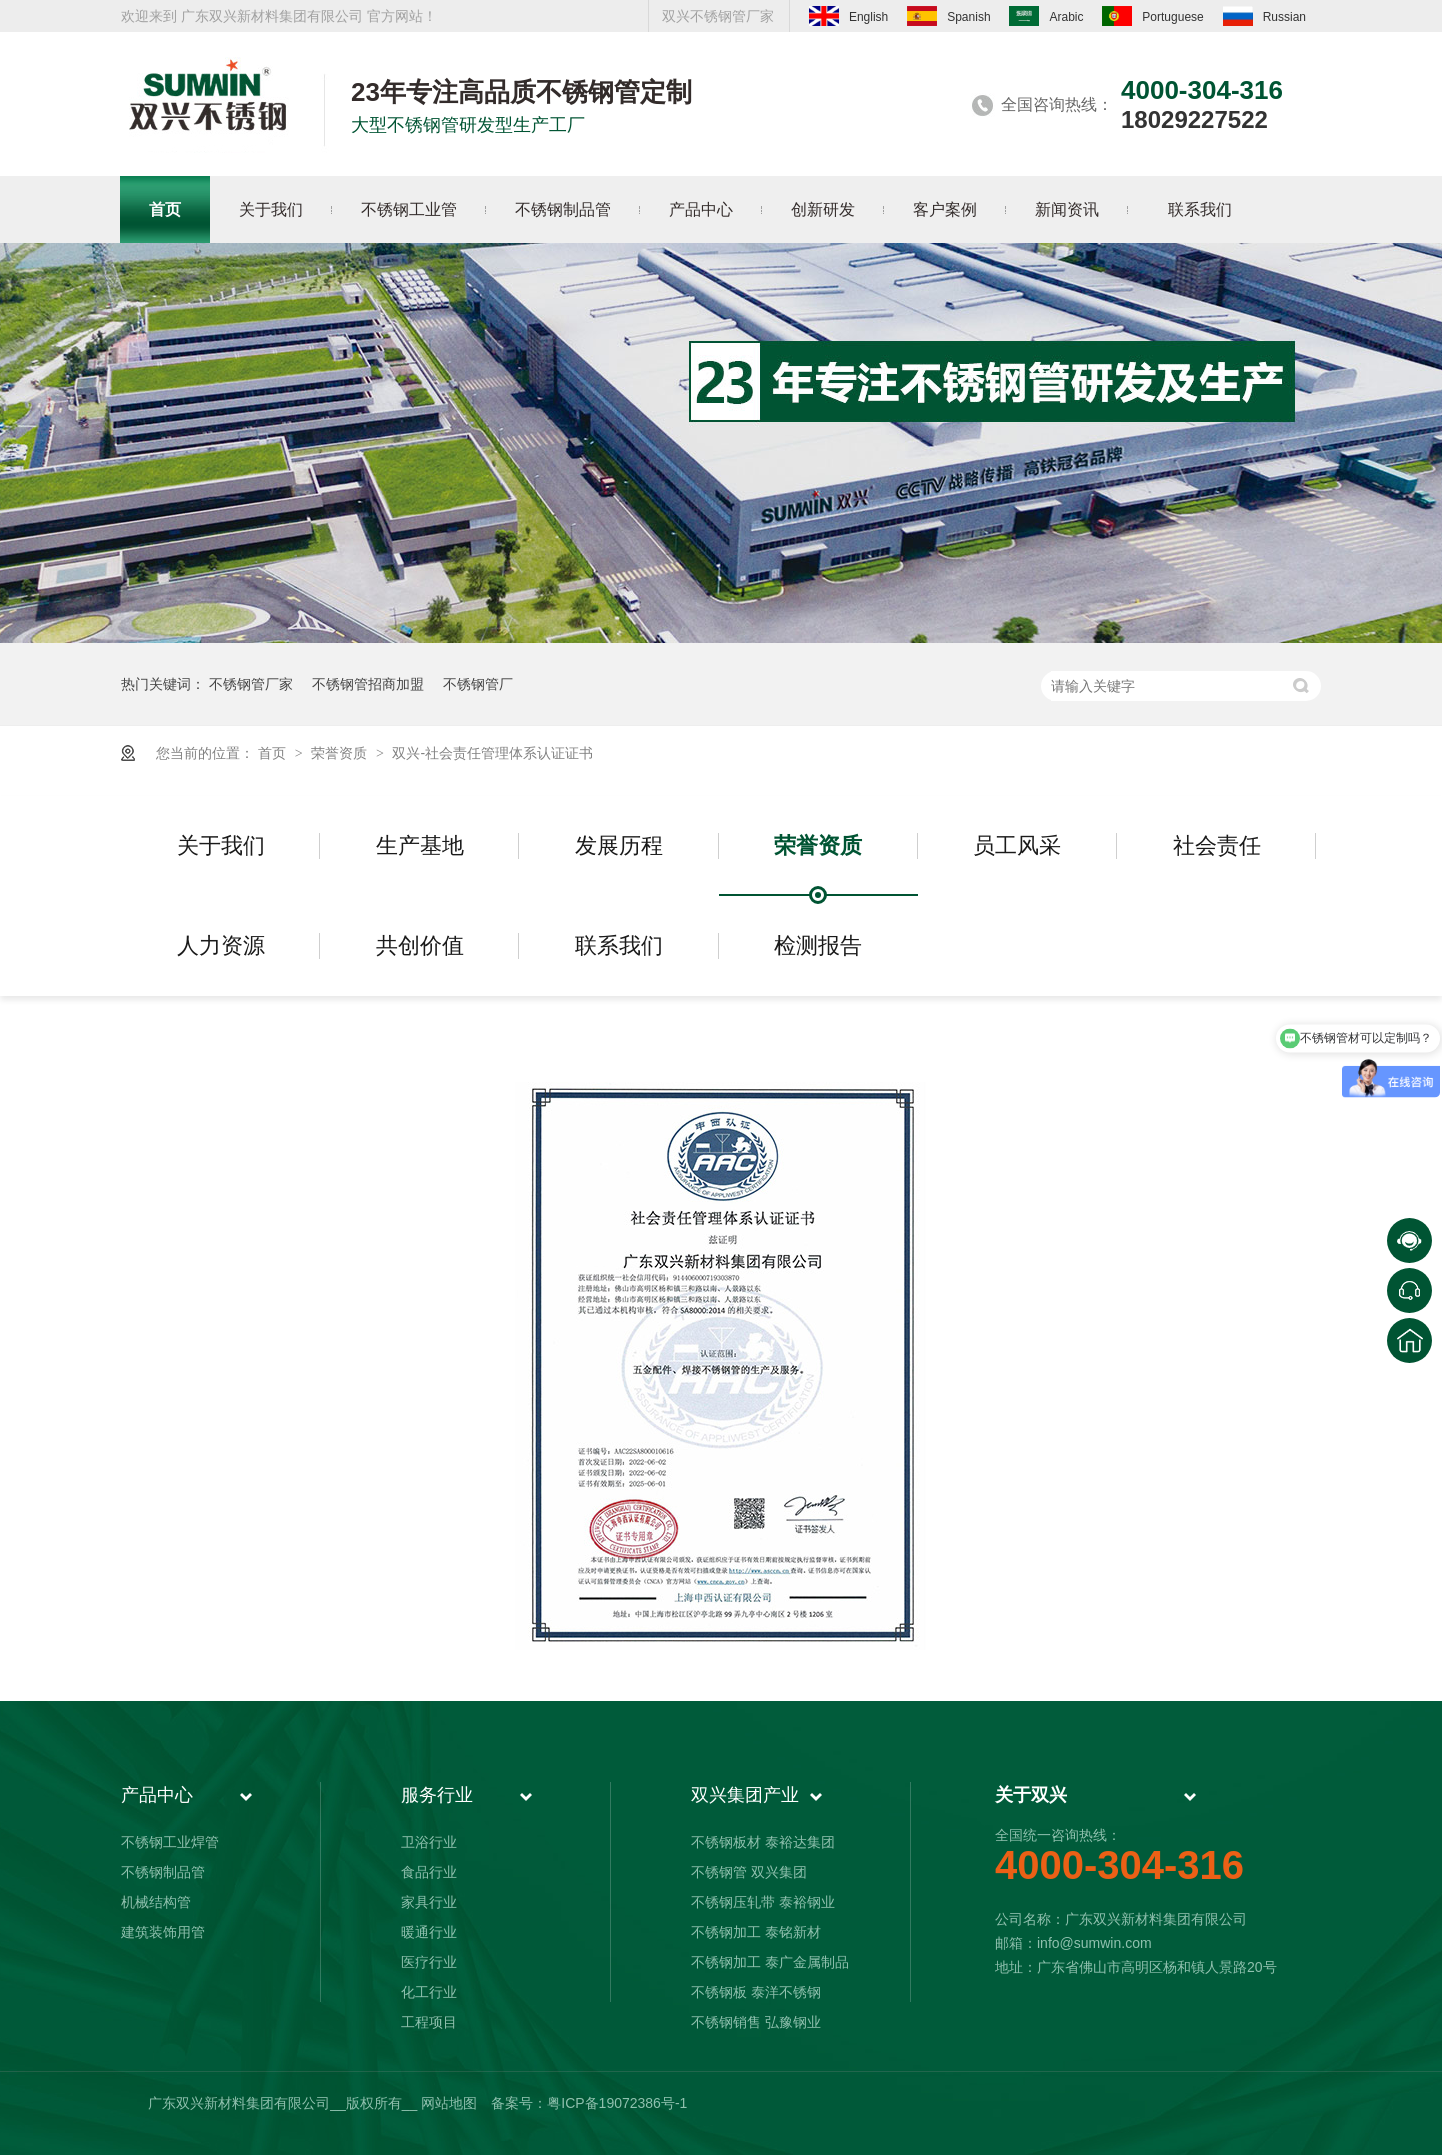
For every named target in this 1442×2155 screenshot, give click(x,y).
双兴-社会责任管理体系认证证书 (492, 753)
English (848, 16)
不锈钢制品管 (163, 1872)
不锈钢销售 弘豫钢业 (756, 2022)
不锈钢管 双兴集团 (749, 1872)
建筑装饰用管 (163, 1932)
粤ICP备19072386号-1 (617, 2103)
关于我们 (221, 845)
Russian (1264, 16)
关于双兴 (1031, 1795)
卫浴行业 (429, 1842)
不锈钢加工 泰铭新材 (756, 1932)
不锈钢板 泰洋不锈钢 (756, 1992)
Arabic (1046, 16)
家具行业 (429, 1902)
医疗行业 (429, 1962)
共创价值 (420, 945)
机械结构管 (156, 1902)
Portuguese (1152, 16)
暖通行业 (429, 1932)
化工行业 (429, 1992)
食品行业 (429, 1872)
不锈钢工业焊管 (170, 1842)
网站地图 (449, 2103)
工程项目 (429, 2022)
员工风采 (1017, 845)
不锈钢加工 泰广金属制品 (770, 1962)
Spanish (948, 16)
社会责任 (1217, 845)
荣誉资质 (341, 753)
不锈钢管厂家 (251, 684)
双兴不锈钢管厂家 (718, 16)
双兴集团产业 (745, 1795)
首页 (274, 753)
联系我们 (619, 945)
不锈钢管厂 (478, 684)
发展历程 (619, 845)
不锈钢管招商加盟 (368, 684)
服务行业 (437, 1795)
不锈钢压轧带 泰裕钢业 (763, 1902)
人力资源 (221, 945)
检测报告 (818, 945)
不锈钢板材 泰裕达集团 (763, 1842)
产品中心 (157, 1795)
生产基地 (420, 845)
